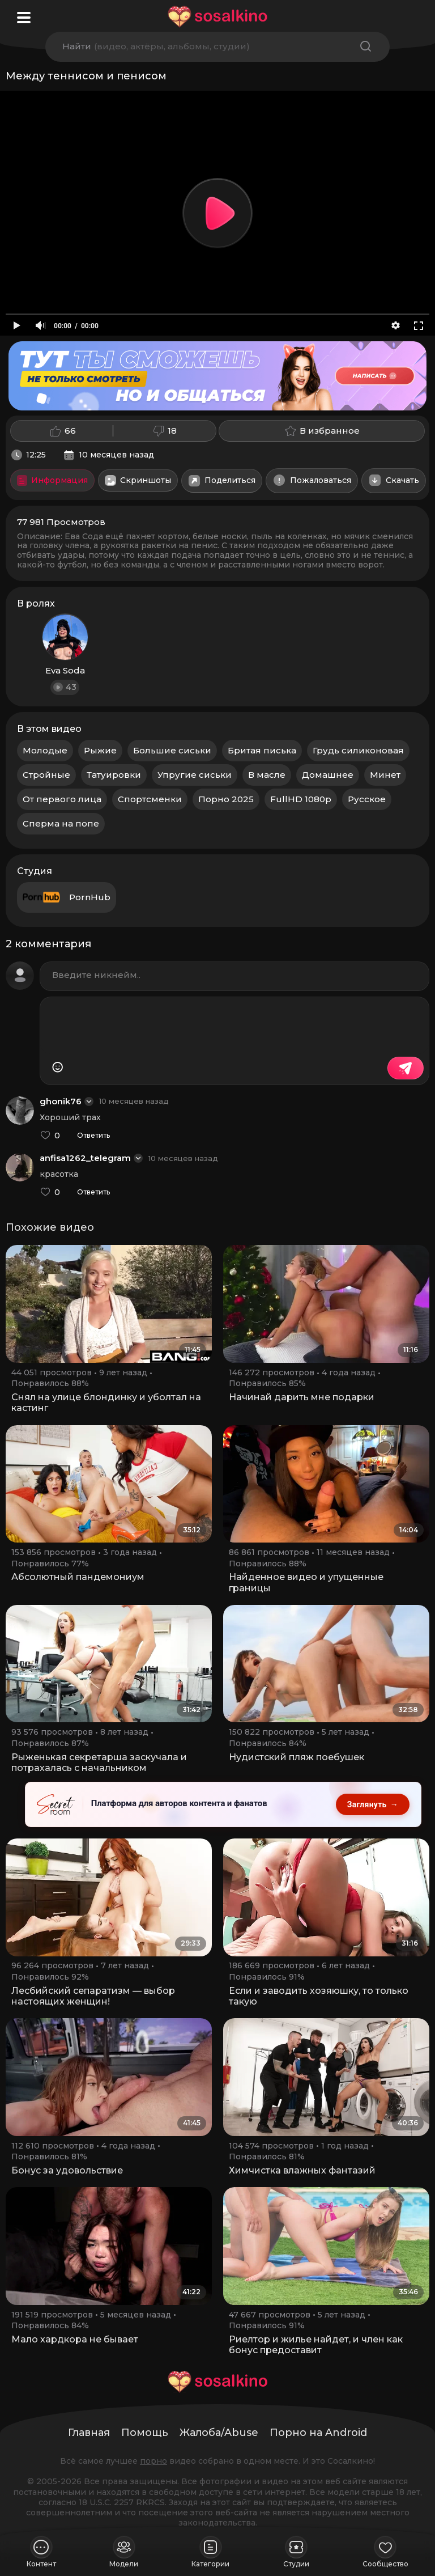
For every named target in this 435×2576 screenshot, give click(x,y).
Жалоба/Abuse (219, 2432)
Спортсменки (150, 799)
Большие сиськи (172, 750)
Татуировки (114, 774)
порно (153, 2461)
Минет (385, 774)
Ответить (93, 1135)
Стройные (46, 774)
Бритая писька (262, 750)
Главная (89, 2432)
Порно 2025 (226, 799)
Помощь (144, 2432)
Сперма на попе (61, 823)
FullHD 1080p (300, 799)
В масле (266, 774)
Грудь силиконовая (358, 750)
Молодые (45, 750)
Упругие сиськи (194, 774)
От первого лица (62, 799)
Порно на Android (318, 2432)
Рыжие (100, 750)
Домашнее (327, 774)
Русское (367, 799)
